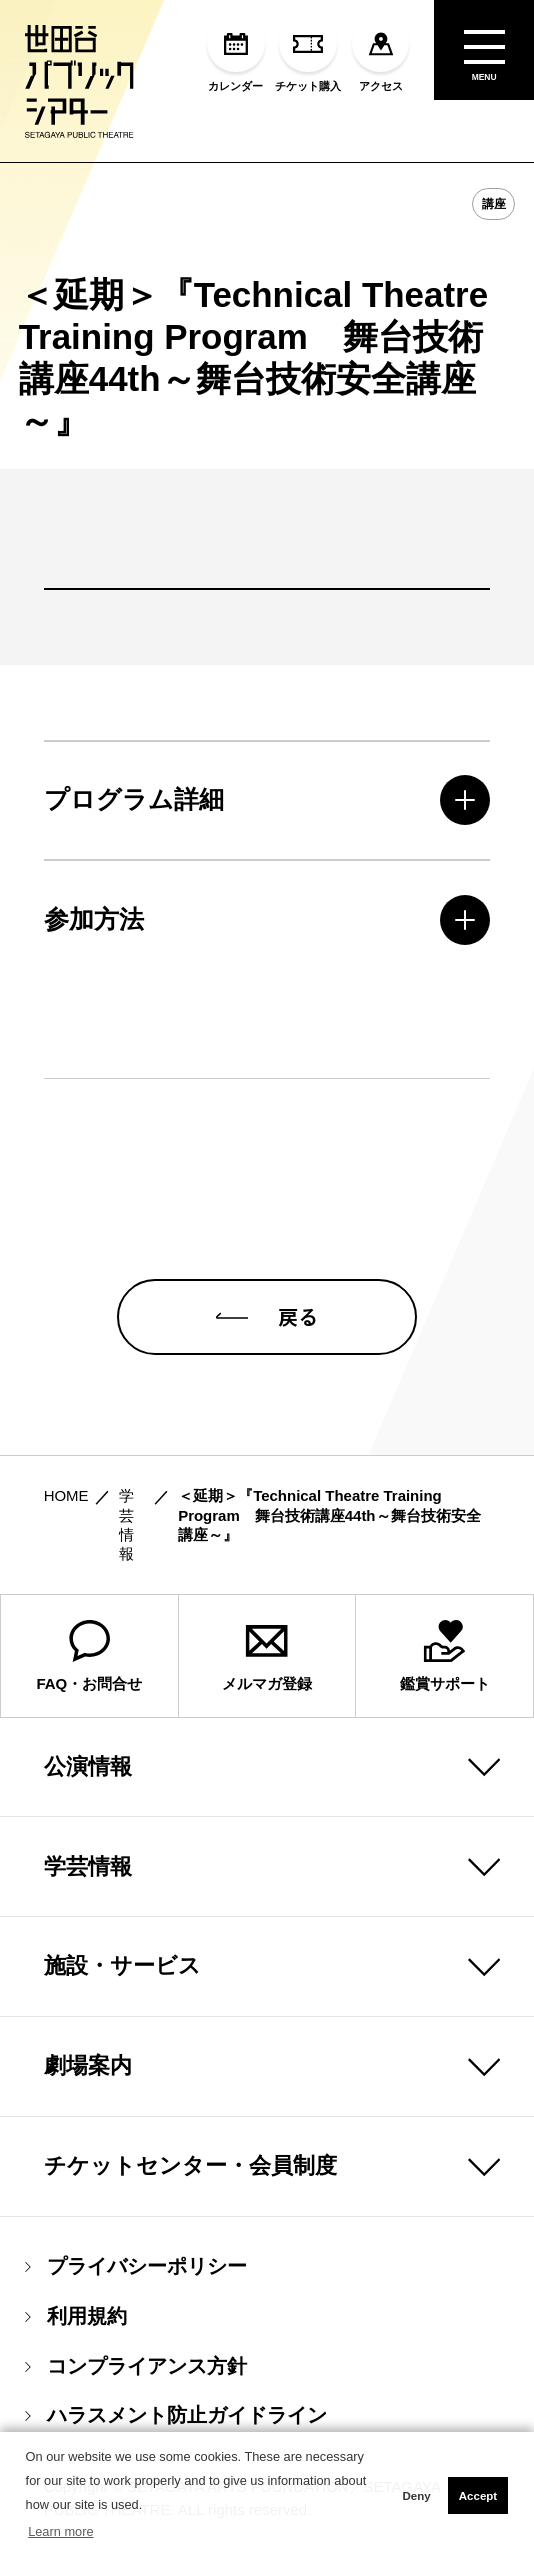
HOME (66, 1495)
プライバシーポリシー (136, 2267)
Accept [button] (478, 2496)
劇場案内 (88, 2065)
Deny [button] (416, 2496)
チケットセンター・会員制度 (190, 2165)
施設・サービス (122, 1965)
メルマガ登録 (267, 1656)
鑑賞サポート (445, 1656)
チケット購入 (308, 53)
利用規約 (76, 2317)
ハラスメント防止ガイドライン (176, 2416)
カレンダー (235, 53)
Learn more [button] (60, 2531)
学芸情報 (88, 1866)
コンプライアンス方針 (136, 2367)
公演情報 (88, 1766)
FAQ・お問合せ (89, 1656)
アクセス (380, 53)
